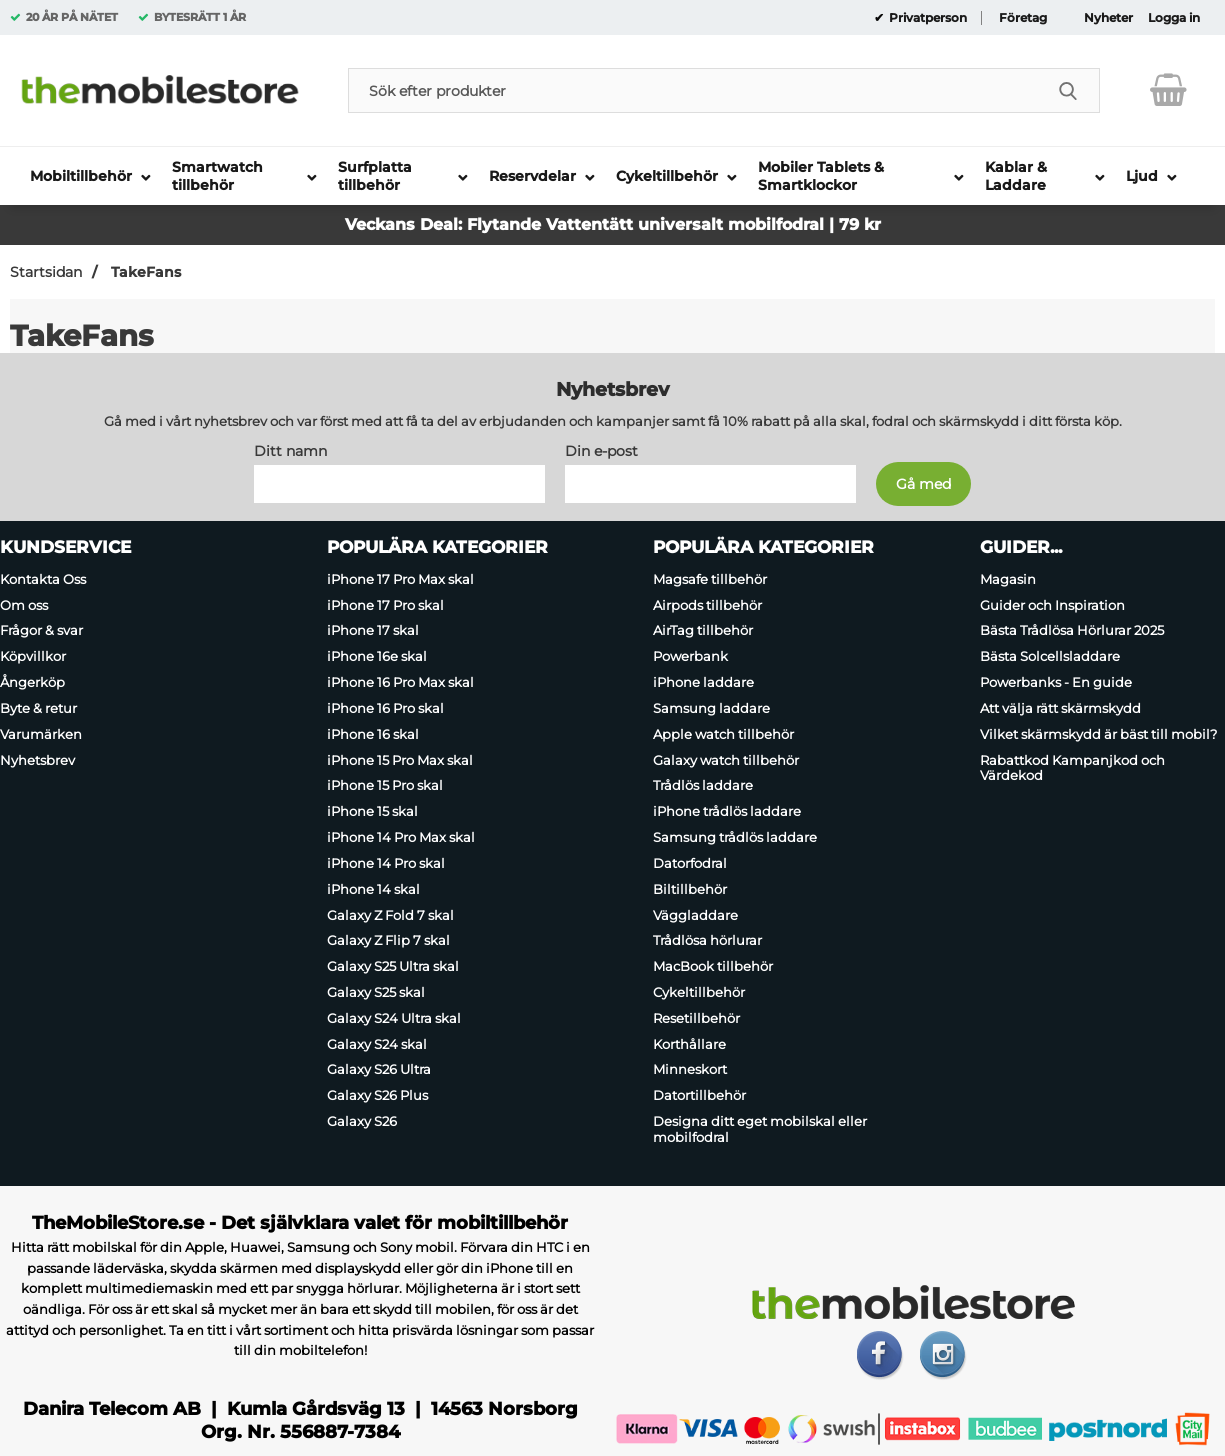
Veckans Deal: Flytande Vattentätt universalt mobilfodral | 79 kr (613, 224)
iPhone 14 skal (373, 889)
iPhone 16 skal (373, 734)
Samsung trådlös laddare (735, 837)
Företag (1023, 18)
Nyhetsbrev (37, 760)
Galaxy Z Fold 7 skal (390, 915)
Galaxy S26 (362, 1121)
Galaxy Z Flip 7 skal (388, 940)
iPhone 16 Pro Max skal (400, 682)
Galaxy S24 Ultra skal (394, 1018)
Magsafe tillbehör (710, 579)
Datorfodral (690, 863)
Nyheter (1108, 18)
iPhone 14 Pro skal (386, 863)
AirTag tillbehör (703, 631)
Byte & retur (38, 708)
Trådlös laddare (703, 786)
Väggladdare (695, 915)
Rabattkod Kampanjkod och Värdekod (1072, 768)
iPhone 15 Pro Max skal (400, 760)
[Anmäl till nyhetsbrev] (923, 484)
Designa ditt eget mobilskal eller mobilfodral (760, 1129)
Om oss (24, 605)
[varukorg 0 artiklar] (1168, 90)
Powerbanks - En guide (1056, 682)
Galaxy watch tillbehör (726, 760)
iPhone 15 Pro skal (385, 786)
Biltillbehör (690, 889)
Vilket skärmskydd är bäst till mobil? (1098, 734)
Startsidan (46, 272)
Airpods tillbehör (707, 605)
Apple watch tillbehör (723, 734)
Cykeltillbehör (699, 992)
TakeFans (144, 272)
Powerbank (690, 656)
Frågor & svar (41, 631)
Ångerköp (32, 682)
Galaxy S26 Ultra (379, 1070)
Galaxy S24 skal (377, 1044)
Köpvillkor (33, 656)
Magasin (1008, 579)
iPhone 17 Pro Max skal (400, 579)
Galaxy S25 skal (376, 992)
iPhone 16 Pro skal (385, 708)
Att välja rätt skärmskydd (1060, 708)
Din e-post (601, 451)
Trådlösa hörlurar (707, 940)
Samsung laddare (711, 708)
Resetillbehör (696, 1018)
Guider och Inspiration (1052, 605)
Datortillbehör (699, 1095)
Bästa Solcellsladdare (1050, 656)
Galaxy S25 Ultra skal (393, 966)
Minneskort (690, 1070)
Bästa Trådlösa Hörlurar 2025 (1072, 631)
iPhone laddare (703, 682)
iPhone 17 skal (373, 631)
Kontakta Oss (43, 579)
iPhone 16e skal (377, 656)
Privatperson (926, 18)
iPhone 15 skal (372, 811)
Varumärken (41, 734)
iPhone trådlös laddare (727, 811)
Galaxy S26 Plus (377, 1095)
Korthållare (689, 1044)
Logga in (1174, 18)
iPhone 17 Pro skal (385, 605)
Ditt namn (290, 451)
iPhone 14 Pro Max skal (401, 837)
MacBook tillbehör (713, 966)
